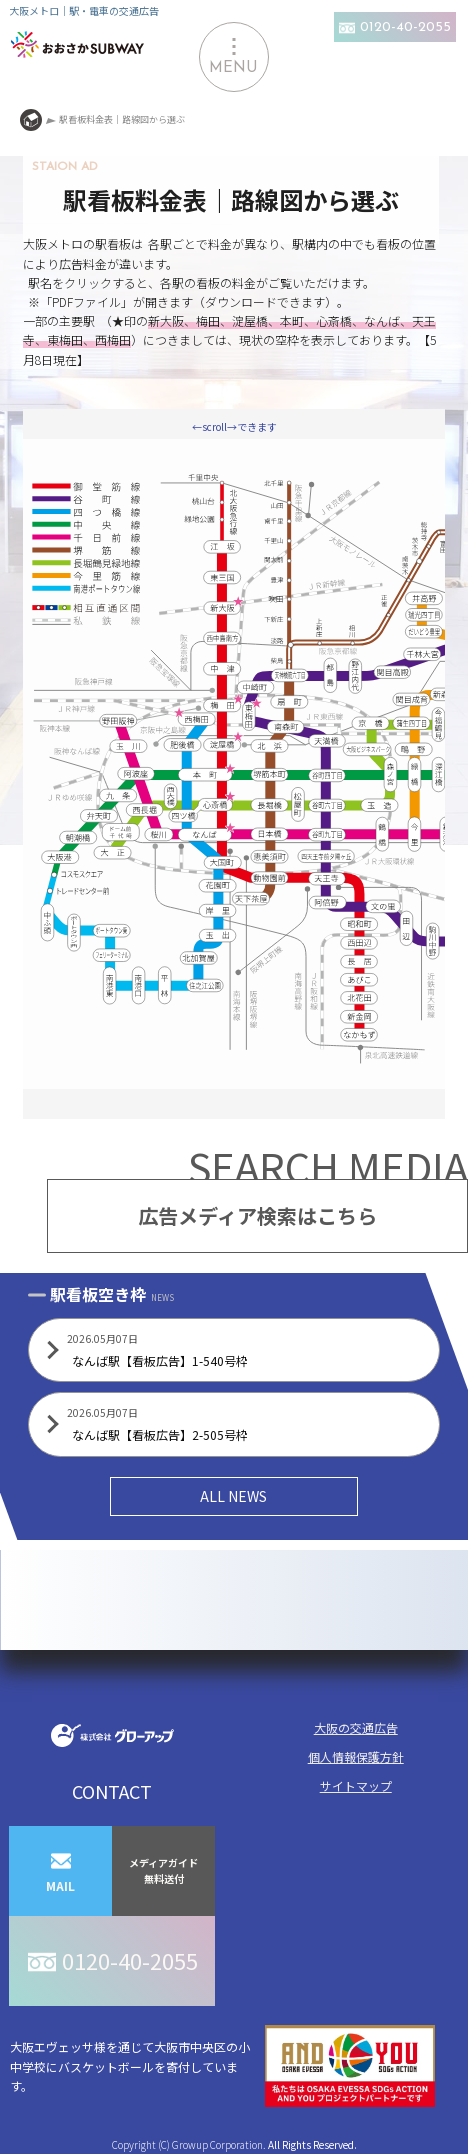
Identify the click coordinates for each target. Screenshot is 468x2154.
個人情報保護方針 (356, 1756)
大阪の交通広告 (356, 1727)
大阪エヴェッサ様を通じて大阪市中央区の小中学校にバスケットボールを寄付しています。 (222, 2066)
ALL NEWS (233, 1496)
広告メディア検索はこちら (257, 1215)
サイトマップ (356, 1785)
